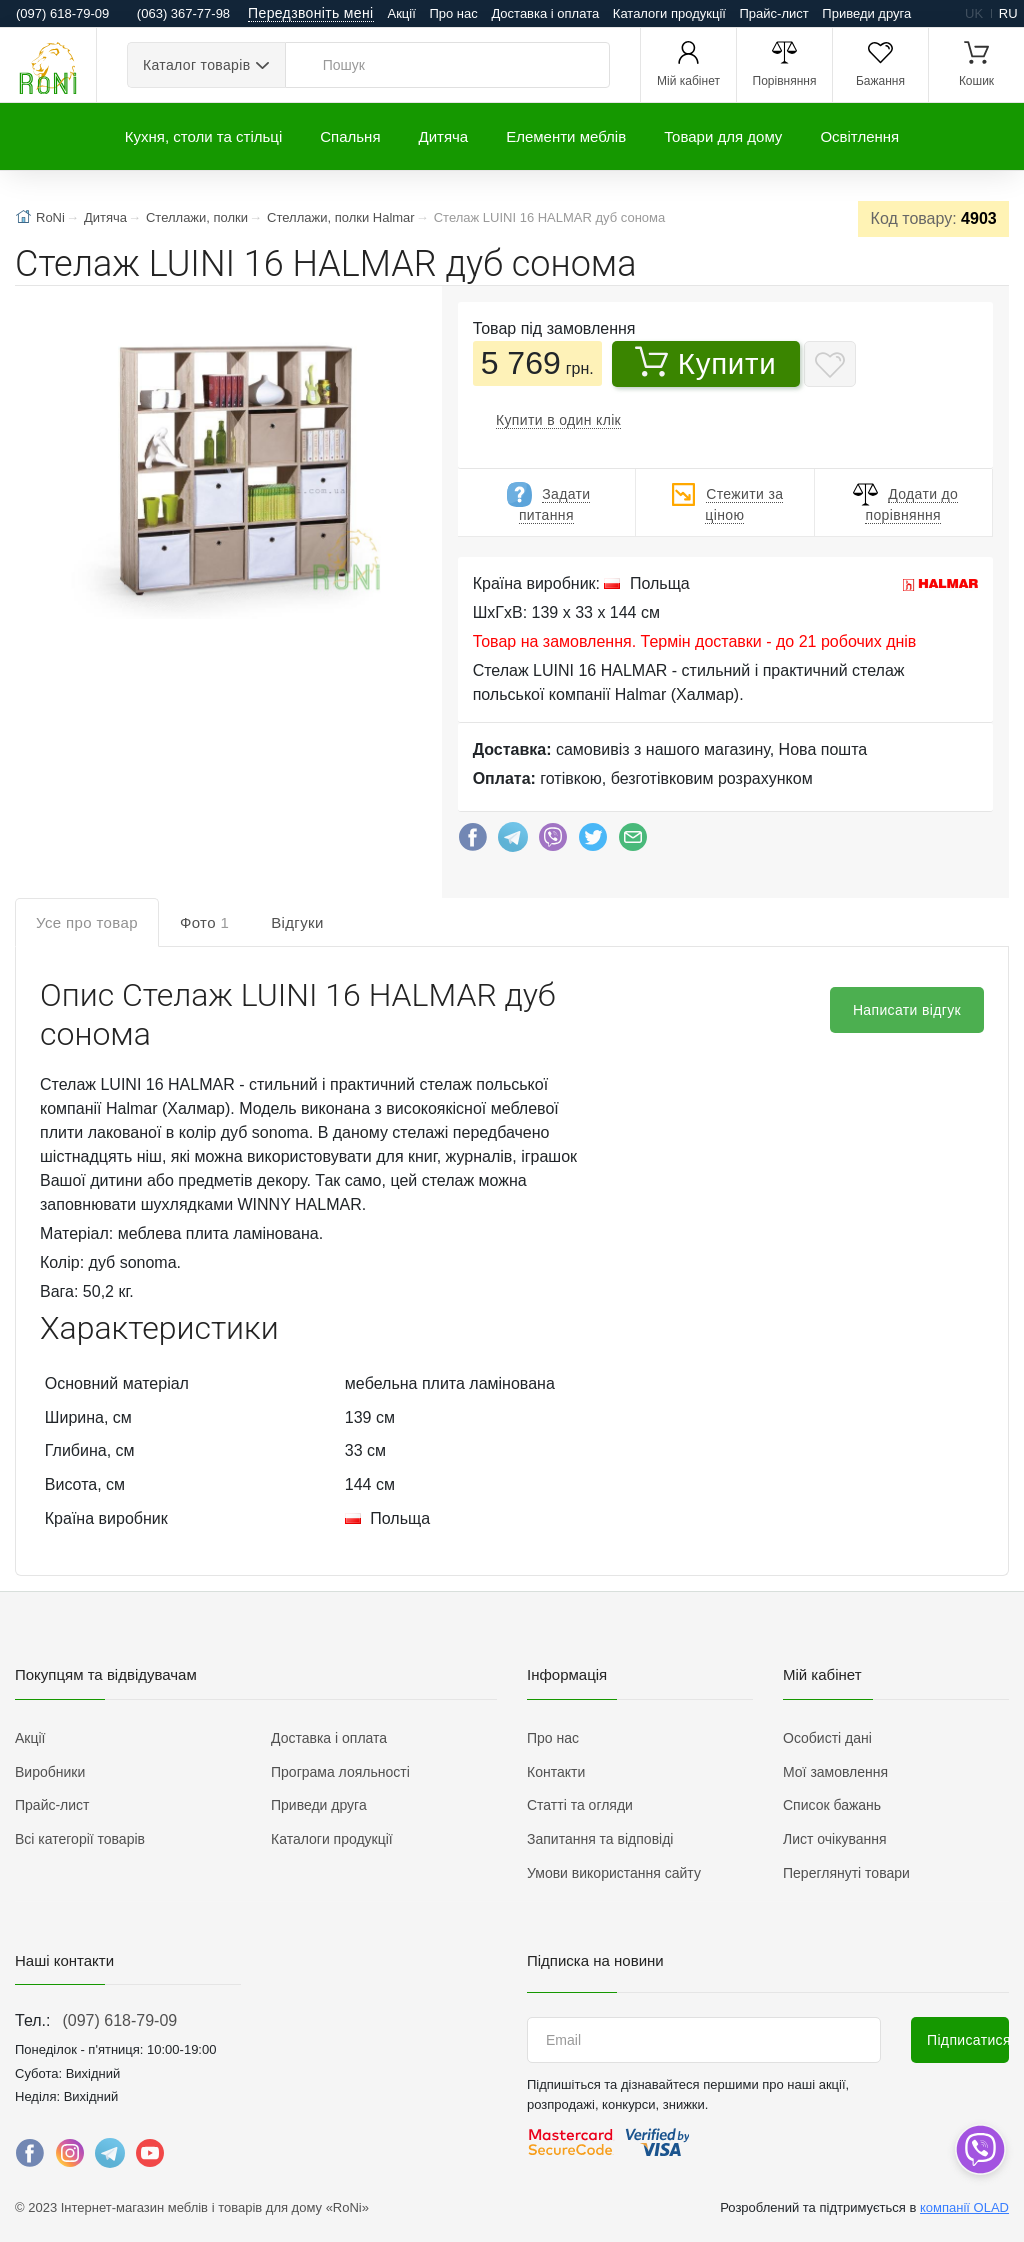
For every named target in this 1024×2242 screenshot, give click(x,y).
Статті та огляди (580, 1805)
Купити (706, 363)
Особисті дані (827, 1738)
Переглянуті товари (846, 1873)
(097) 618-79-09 (119, 2020)
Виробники (50, 1772)
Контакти (556, 1772)
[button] (211, 457)
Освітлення (859, 136)
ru (1008, 13)
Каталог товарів (196, 65)
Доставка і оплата (545, 13)
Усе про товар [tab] (87, 922)
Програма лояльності (340, 1772)
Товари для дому (723, 136)
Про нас (453, 13)
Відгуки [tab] (297, 922)
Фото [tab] (204, 922)
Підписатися (968, 2040)
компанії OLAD (964, 2207)
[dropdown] (979, 2149)
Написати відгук (907, 1010)
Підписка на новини (595, 1960)
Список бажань (832, 1805)
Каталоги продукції (669, 13)
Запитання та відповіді (600, 1839)
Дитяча (444, 136)
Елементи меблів (566, 136)
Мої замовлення (835, 1772)
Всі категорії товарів (80, 1839)
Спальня (350, 136)
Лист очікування (835, 1839)
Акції (402, 13)
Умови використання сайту (614, 1873)
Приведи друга (866, 13)
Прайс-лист (774, 13)
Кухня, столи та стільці (203, 136)
